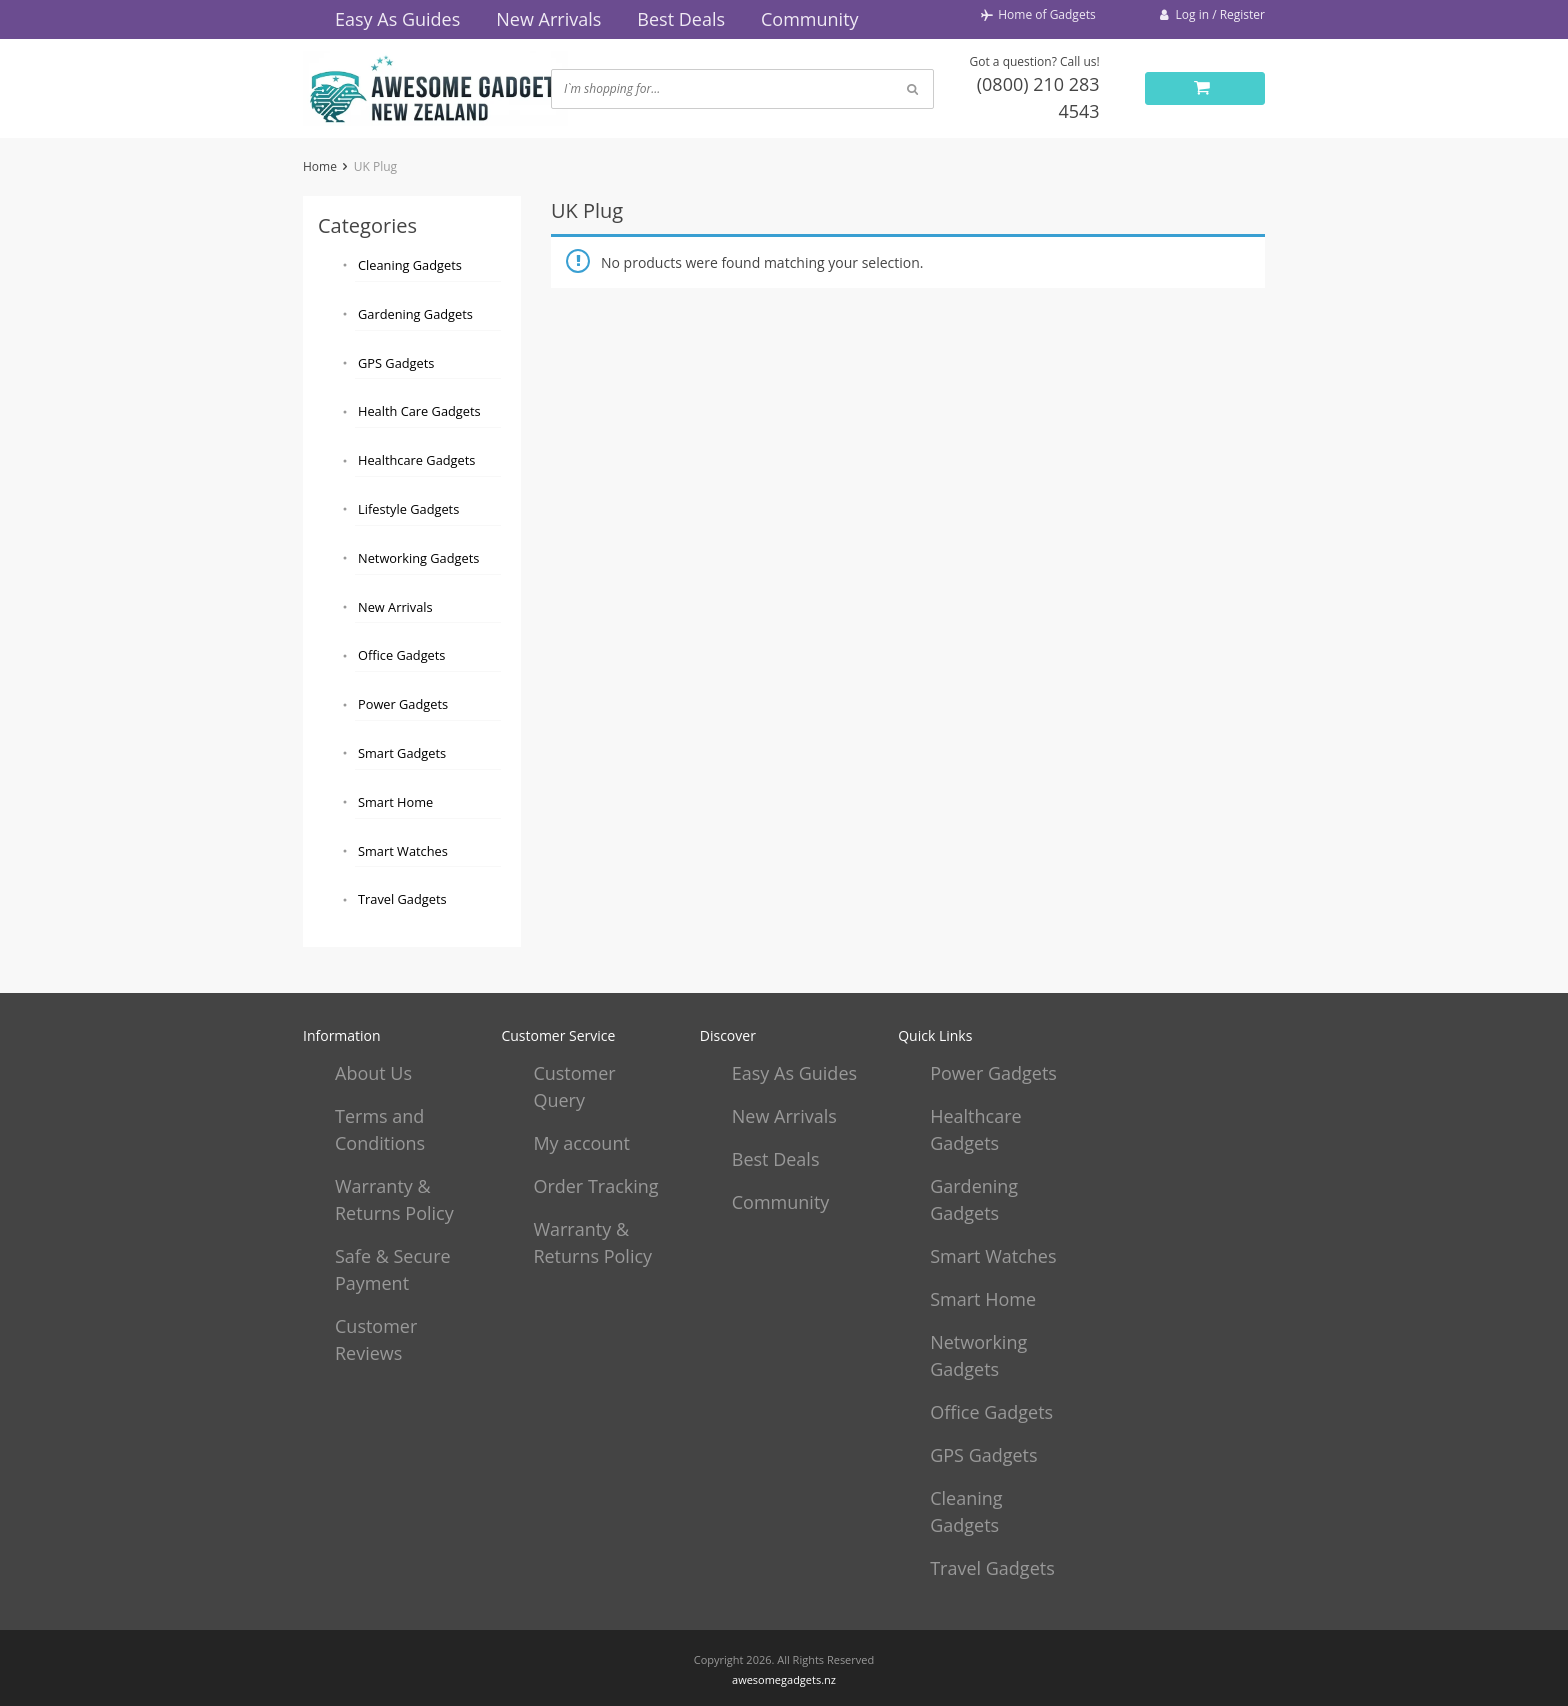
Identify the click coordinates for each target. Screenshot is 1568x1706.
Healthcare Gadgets (416, 460)
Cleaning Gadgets (410, 265)
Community (810, 19)
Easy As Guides (397, 19)
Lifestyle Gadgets (408, 509)
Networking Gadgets (418, 558)
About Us (373, 1073)
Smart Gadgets (402, 753)
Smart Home (395, 802)
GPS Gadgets (396, 363)
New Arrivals (548, 19)
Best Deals (681, 19)
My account (581, 1143)
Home (320, 166)
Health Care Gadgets (419, 411)
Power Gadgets (403, 704)
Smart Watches (403, 851)
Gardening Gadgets (415, 314)
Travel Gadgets (402, 899)
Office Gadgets (401, 655)
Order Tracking (595, 1186)
